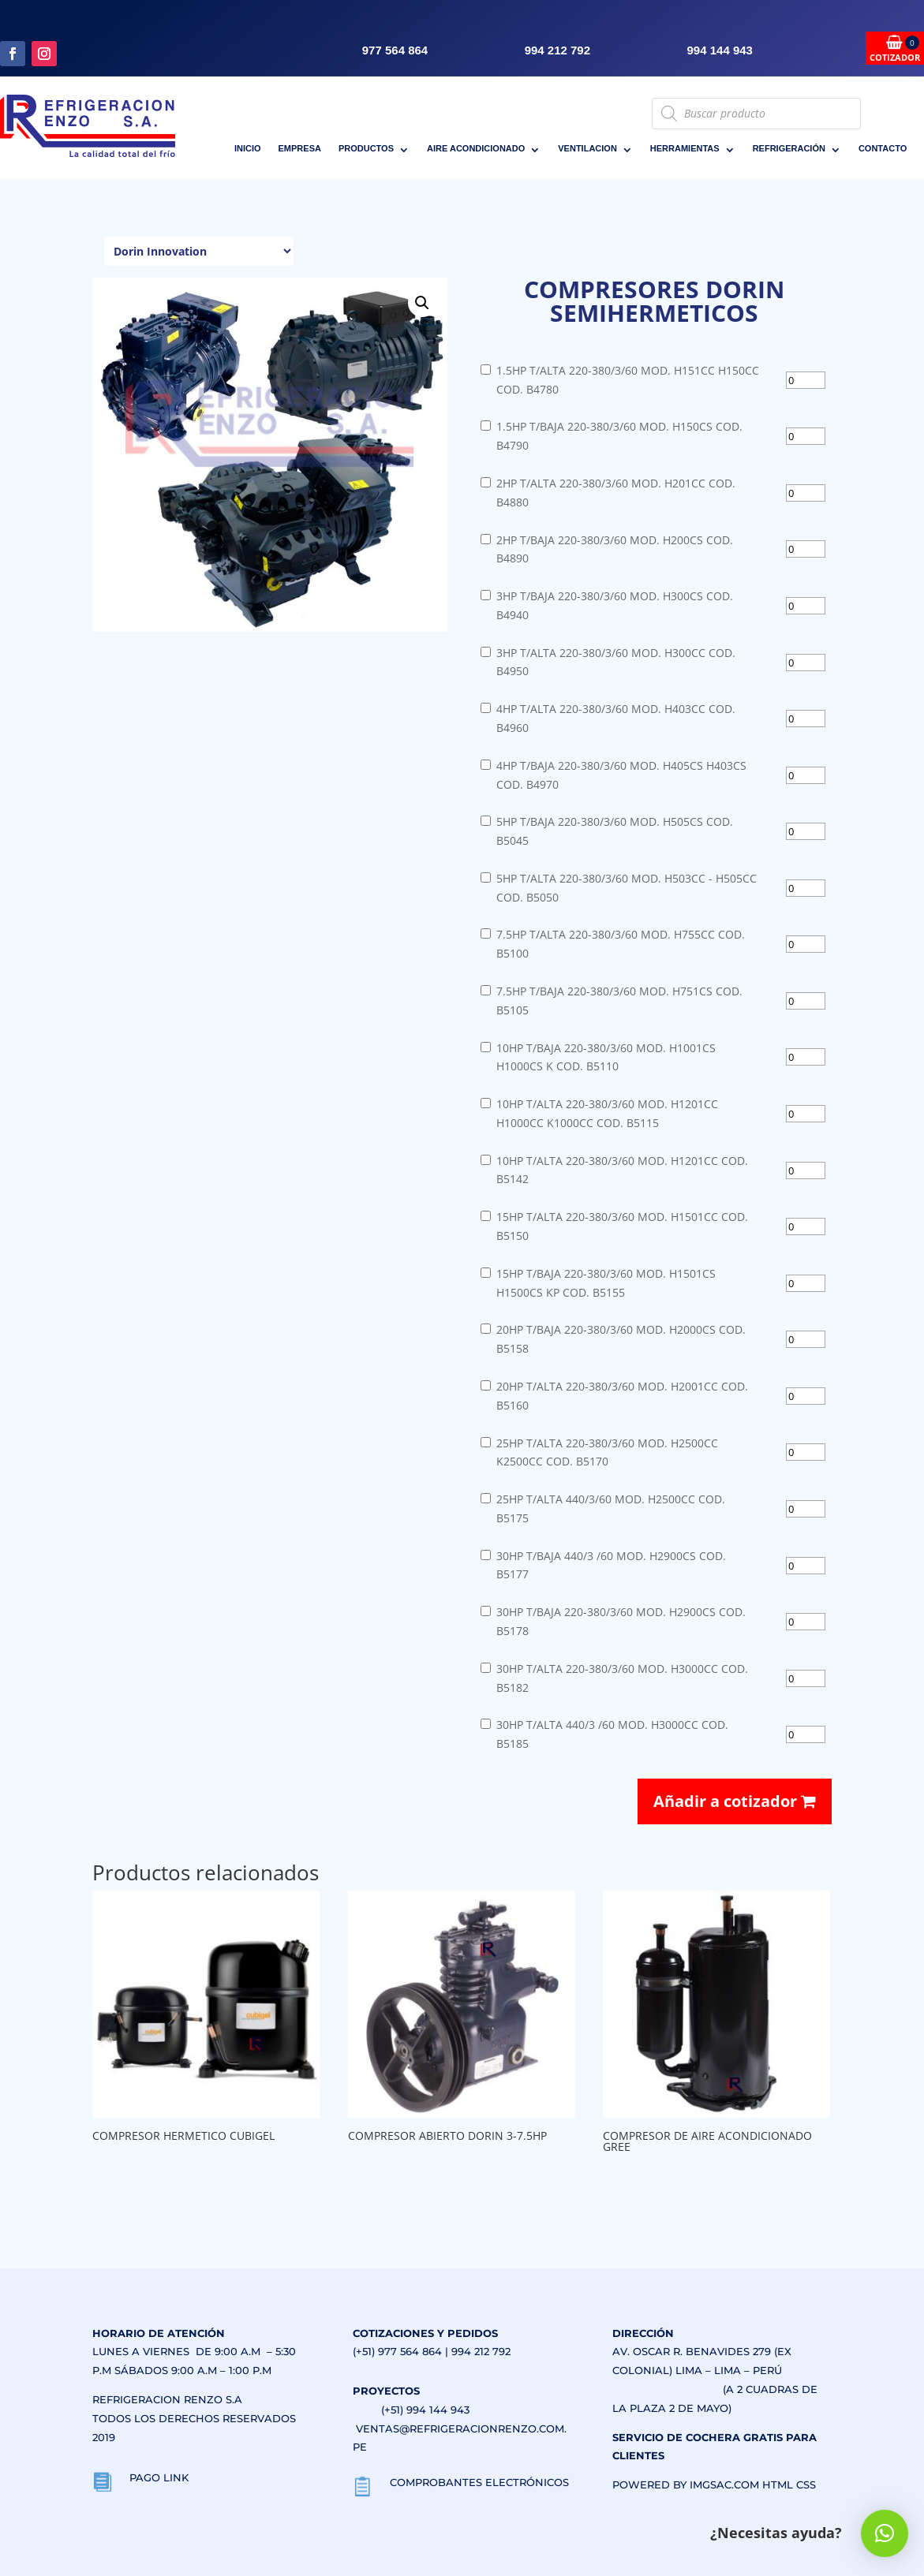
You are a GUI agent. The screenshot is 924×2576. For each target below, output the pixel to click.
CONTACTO (883, 148)
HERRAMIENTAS (685, 148)
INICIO (247, 148)
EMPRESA (300, 148)
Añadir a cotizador (734, 1801)
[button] (422, 303)
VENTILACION (587, 148)
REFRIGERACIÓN (789, 148)
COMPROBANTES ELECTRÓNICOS (479, 2482)
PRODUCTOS (366, 148)
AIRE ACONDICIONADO (476, 148)
